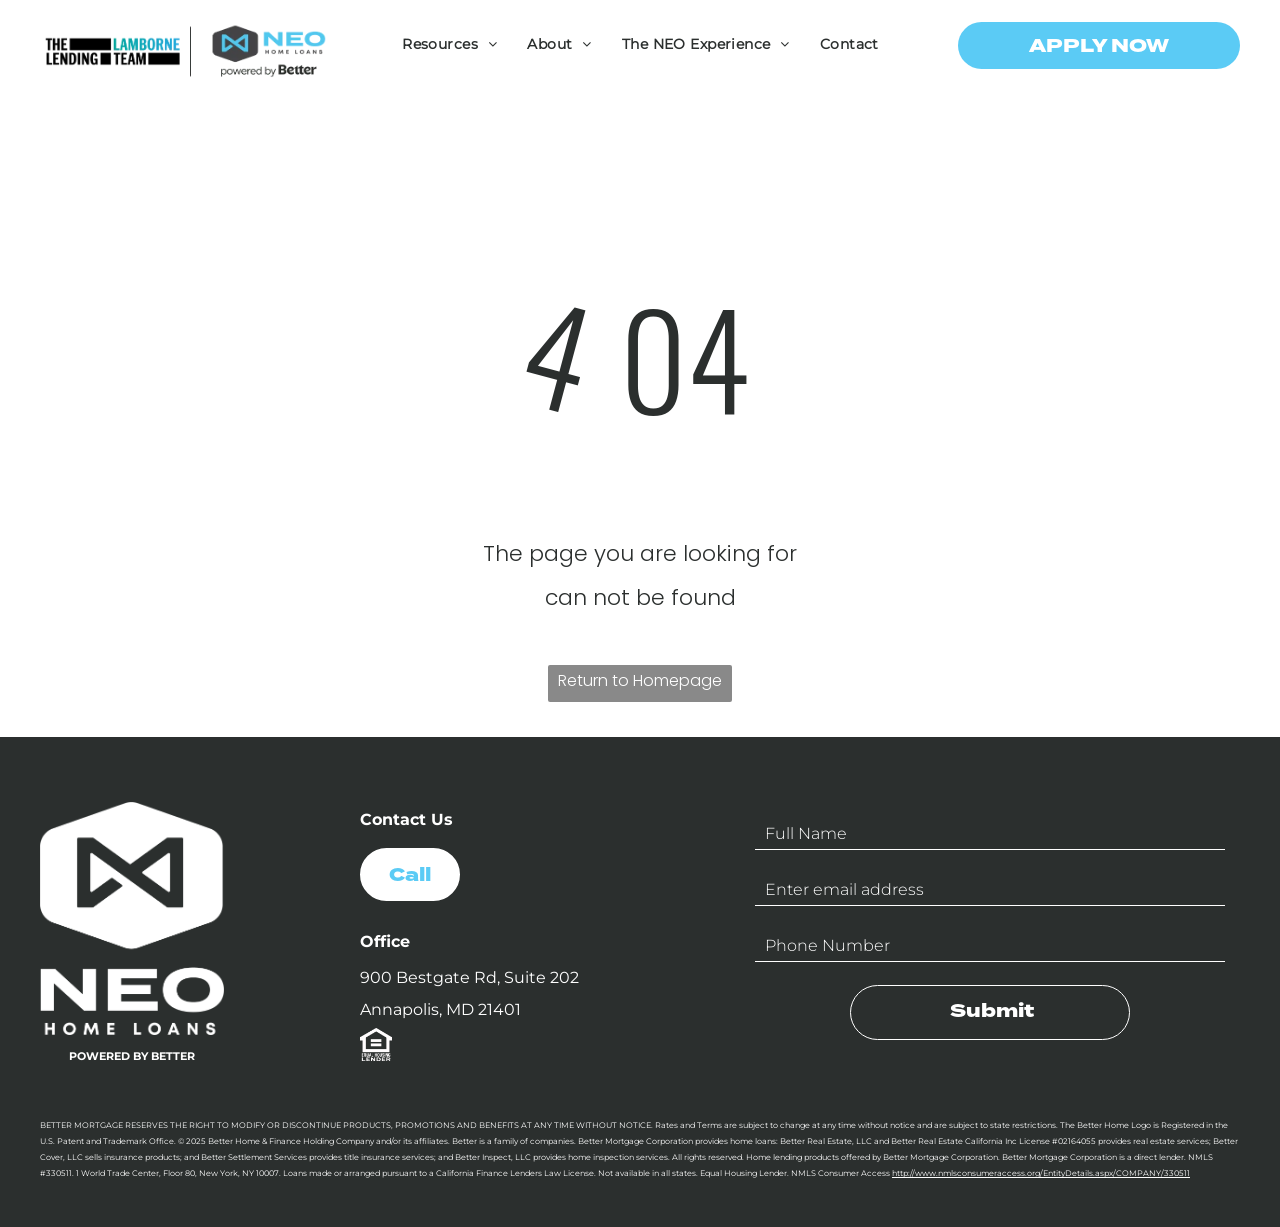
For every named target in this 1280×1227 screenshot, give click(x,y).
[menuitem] (449, 44)
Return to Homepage (640, 680)
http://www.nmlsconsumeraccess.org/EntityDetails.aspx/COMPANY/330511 (1041, 1173)
